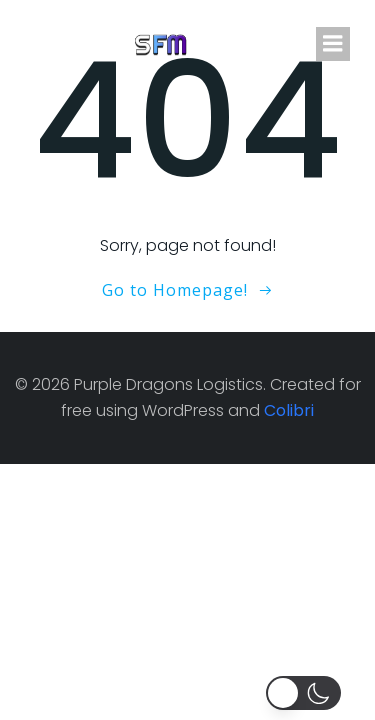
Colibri (289, 410)
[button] (307, 693)
